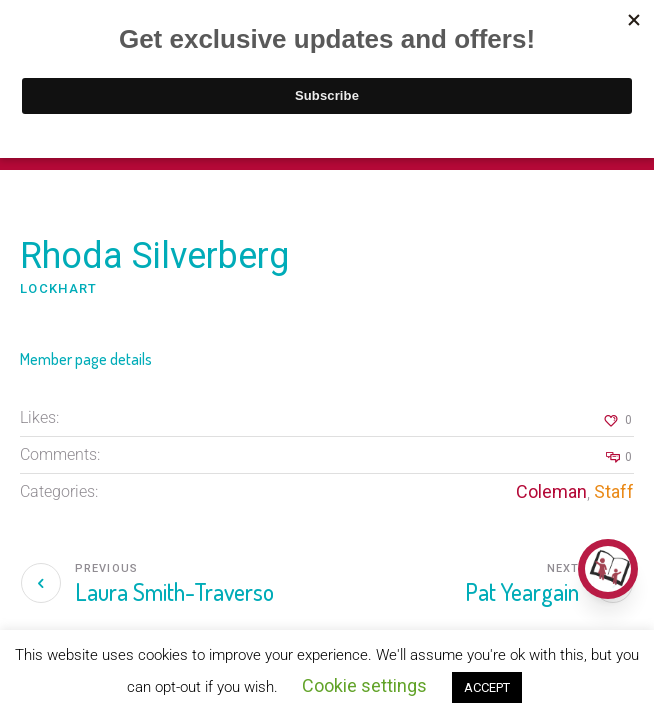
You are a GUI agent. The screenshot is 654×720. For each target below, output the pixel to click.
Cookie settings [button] (364, 685)
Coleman (551, 491)
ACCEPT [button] (487, 687)
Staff (614, 491)
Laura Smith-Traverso (174, 591)
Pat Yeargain (522, 591)
